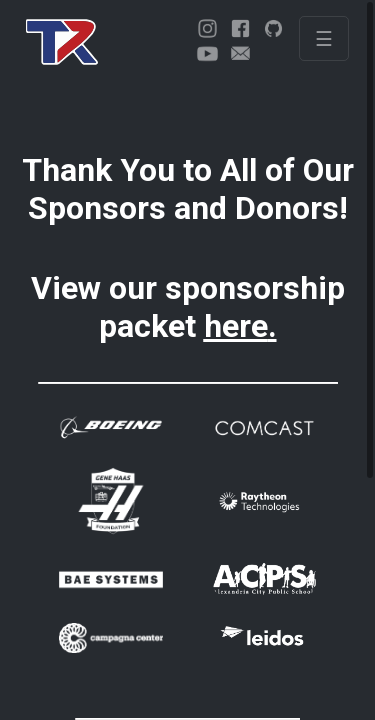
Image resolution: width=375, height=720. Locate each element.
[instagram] (207, 28)
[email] (240, 53)
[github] (273, 28)
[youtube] (207, 53)
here (236, 326)
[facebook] (240, 28)
